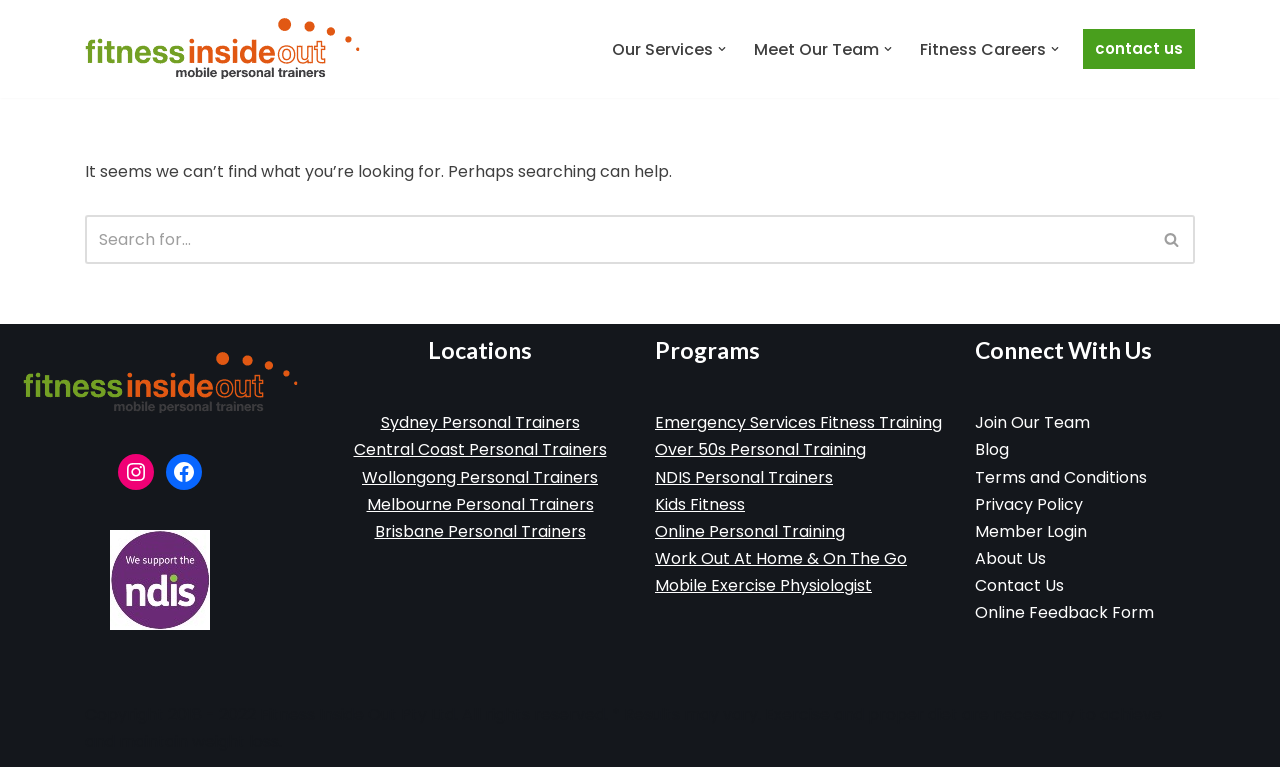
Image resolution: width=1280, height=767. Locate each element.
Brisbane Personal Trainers (480, 531)
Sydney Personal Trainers (480, 422)
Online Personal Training (750, 531)
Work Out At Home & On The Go (781, 558)
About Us (1010, 558)
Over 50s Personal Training (760, 449)
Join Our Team (1032, 422)
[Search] (617, 239)
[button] (722, 49)
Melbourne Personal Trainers (480, 504)
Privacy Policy (1029, 504)
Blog (992, 449)
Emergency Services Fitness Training (798, 422)
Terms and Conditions (1061, 477)
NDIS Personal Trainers (744, 477)
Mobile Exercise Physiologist (763, 585)
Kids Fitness (700, 504)
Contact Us (1139, 48)
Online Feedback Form (1064, 612)
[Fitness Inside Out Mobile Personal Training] (222, 49)
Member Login (1031, 531)
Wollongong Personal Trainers (480, 477)
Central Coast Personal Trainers (480, 449)
